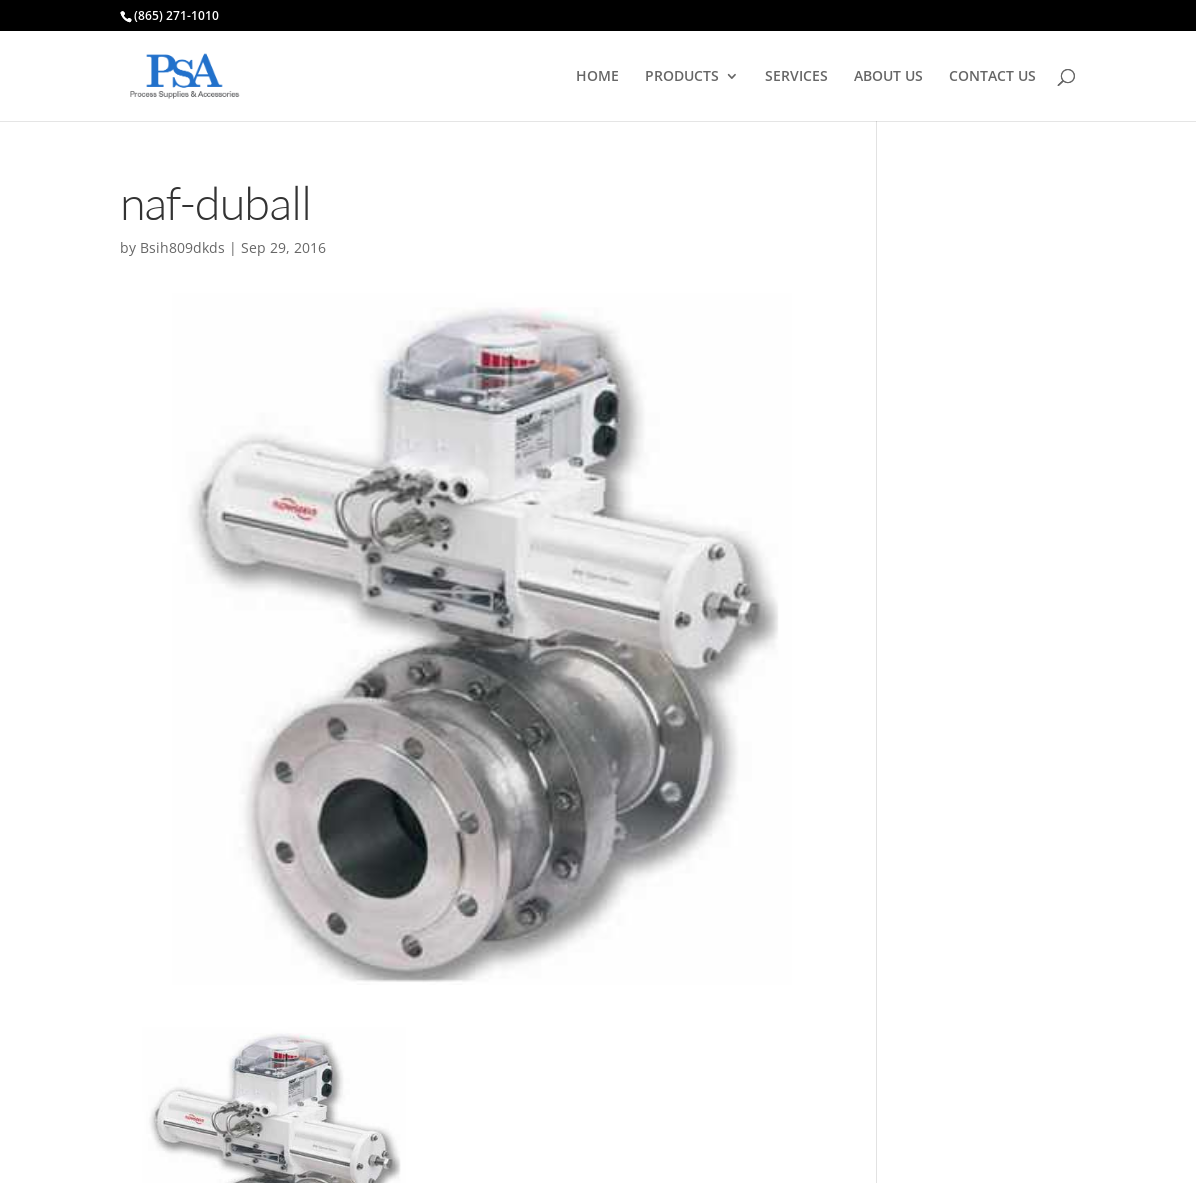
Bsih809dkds (182, 247)
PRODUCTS (682, 77)
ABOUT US (888, 77)
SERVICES (796, 77)
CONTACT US (992, 77)
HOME (597, 77)
